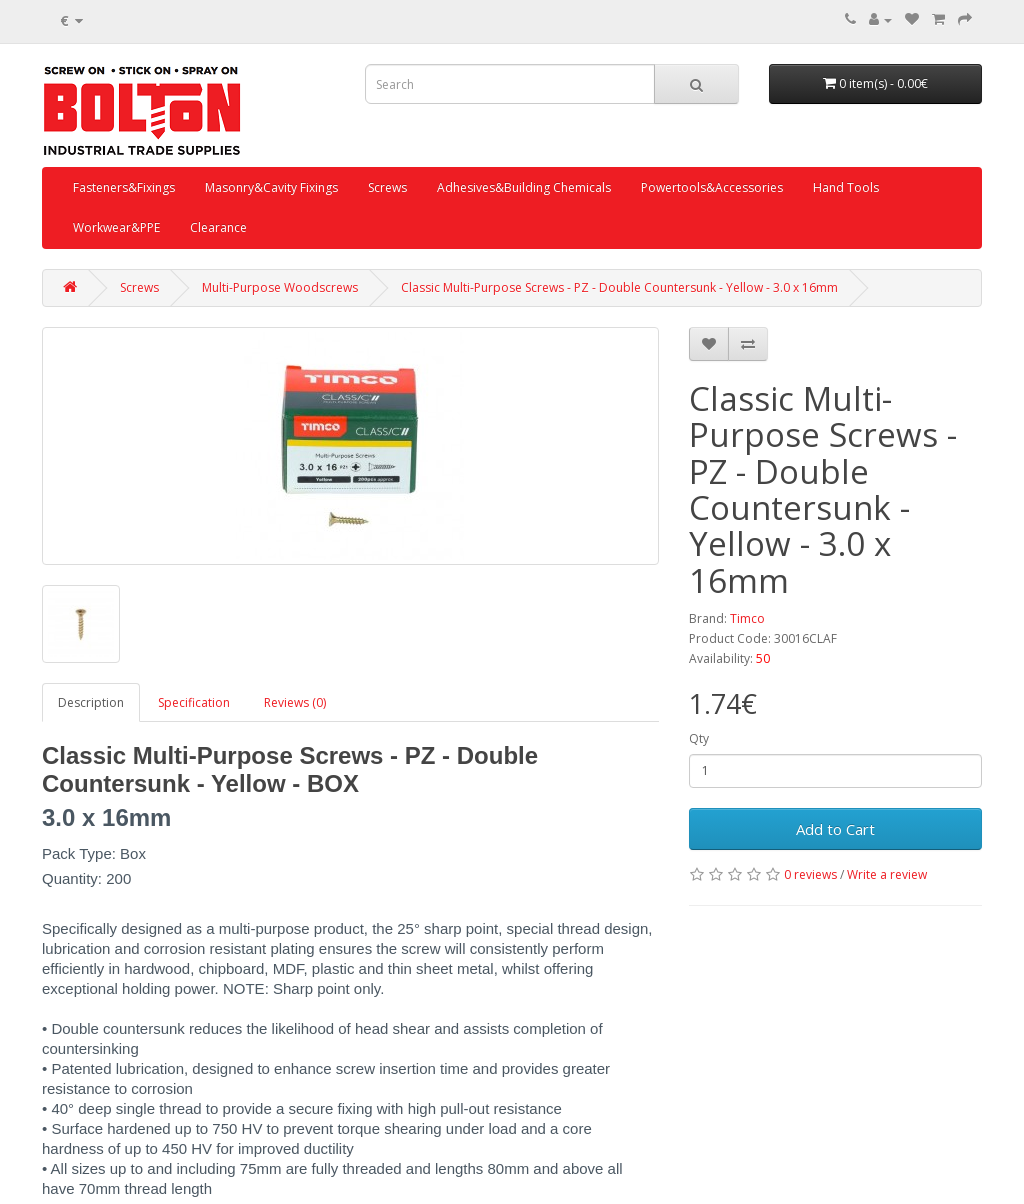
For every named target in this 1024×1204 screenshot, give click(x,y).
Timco (747, 618)
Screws (387, 187)
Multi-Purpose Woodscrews (280, 287)
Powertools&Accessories (712, 187)
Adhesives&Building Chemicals (524, 187)
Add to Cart (835, 829)
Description (91, 702)
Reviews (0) (295, 702)
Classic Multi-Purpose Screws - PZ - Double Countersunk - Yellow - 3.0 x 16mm (619, 287)
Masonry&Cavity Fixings (271, 187)
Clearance (218, 227)
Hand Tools (846, 187)
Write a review (887, 874)
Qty (699, 738)
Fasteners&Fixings (124, 187)
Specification (194, 702)
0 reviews (810, 874)
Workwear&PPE (116, 227)
